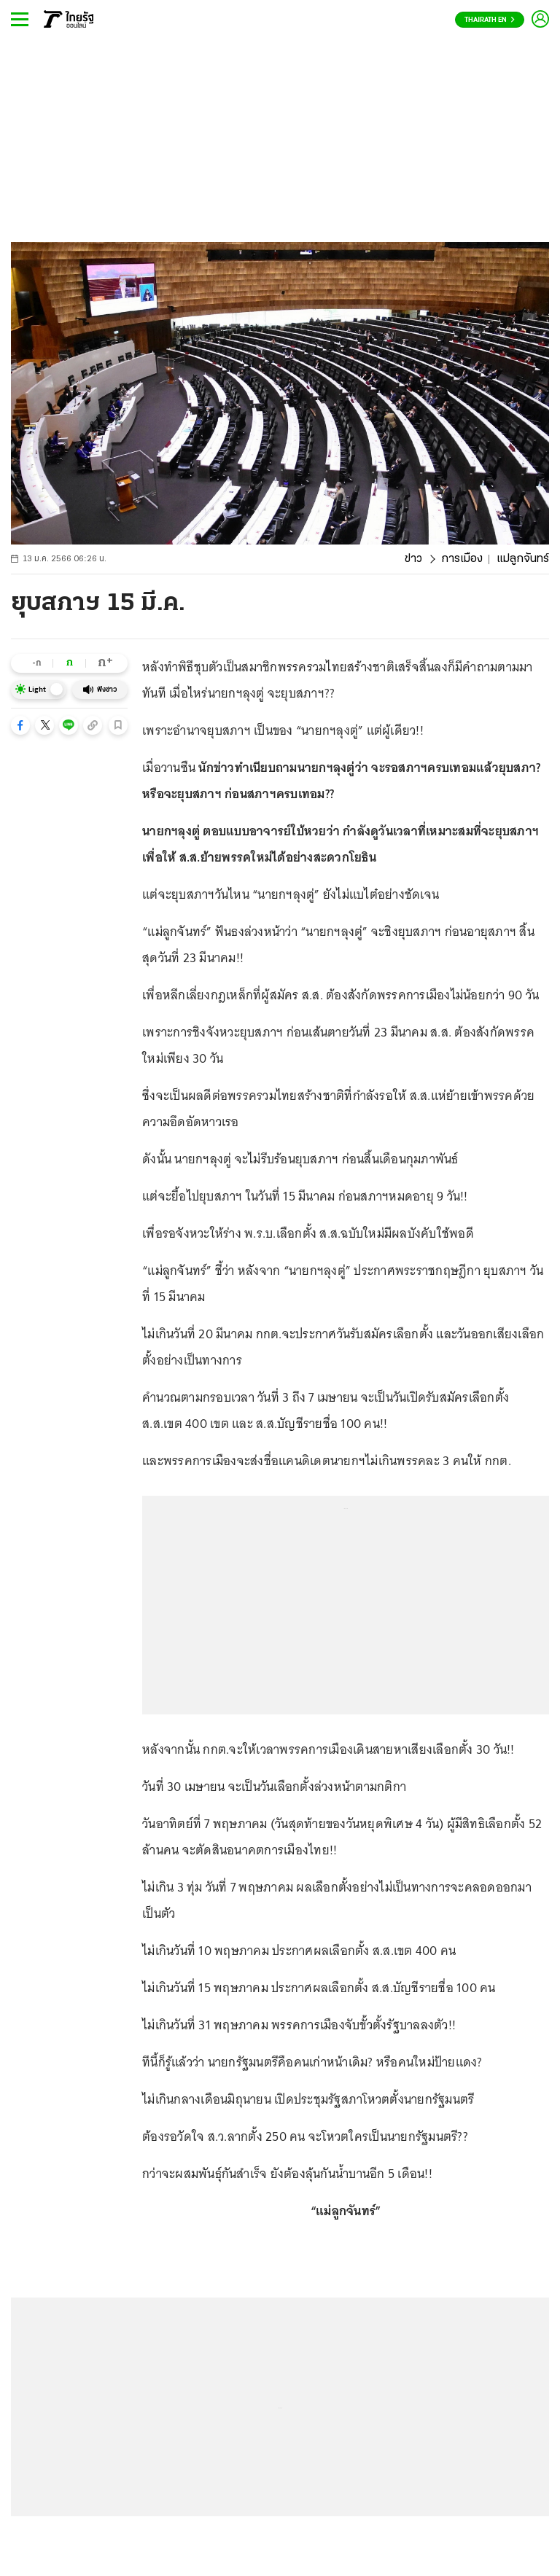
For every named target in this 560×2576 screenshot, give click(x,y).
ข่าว (413, 559)
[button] (20, 725)
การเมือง (462, 559)
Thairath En (489, 20)
